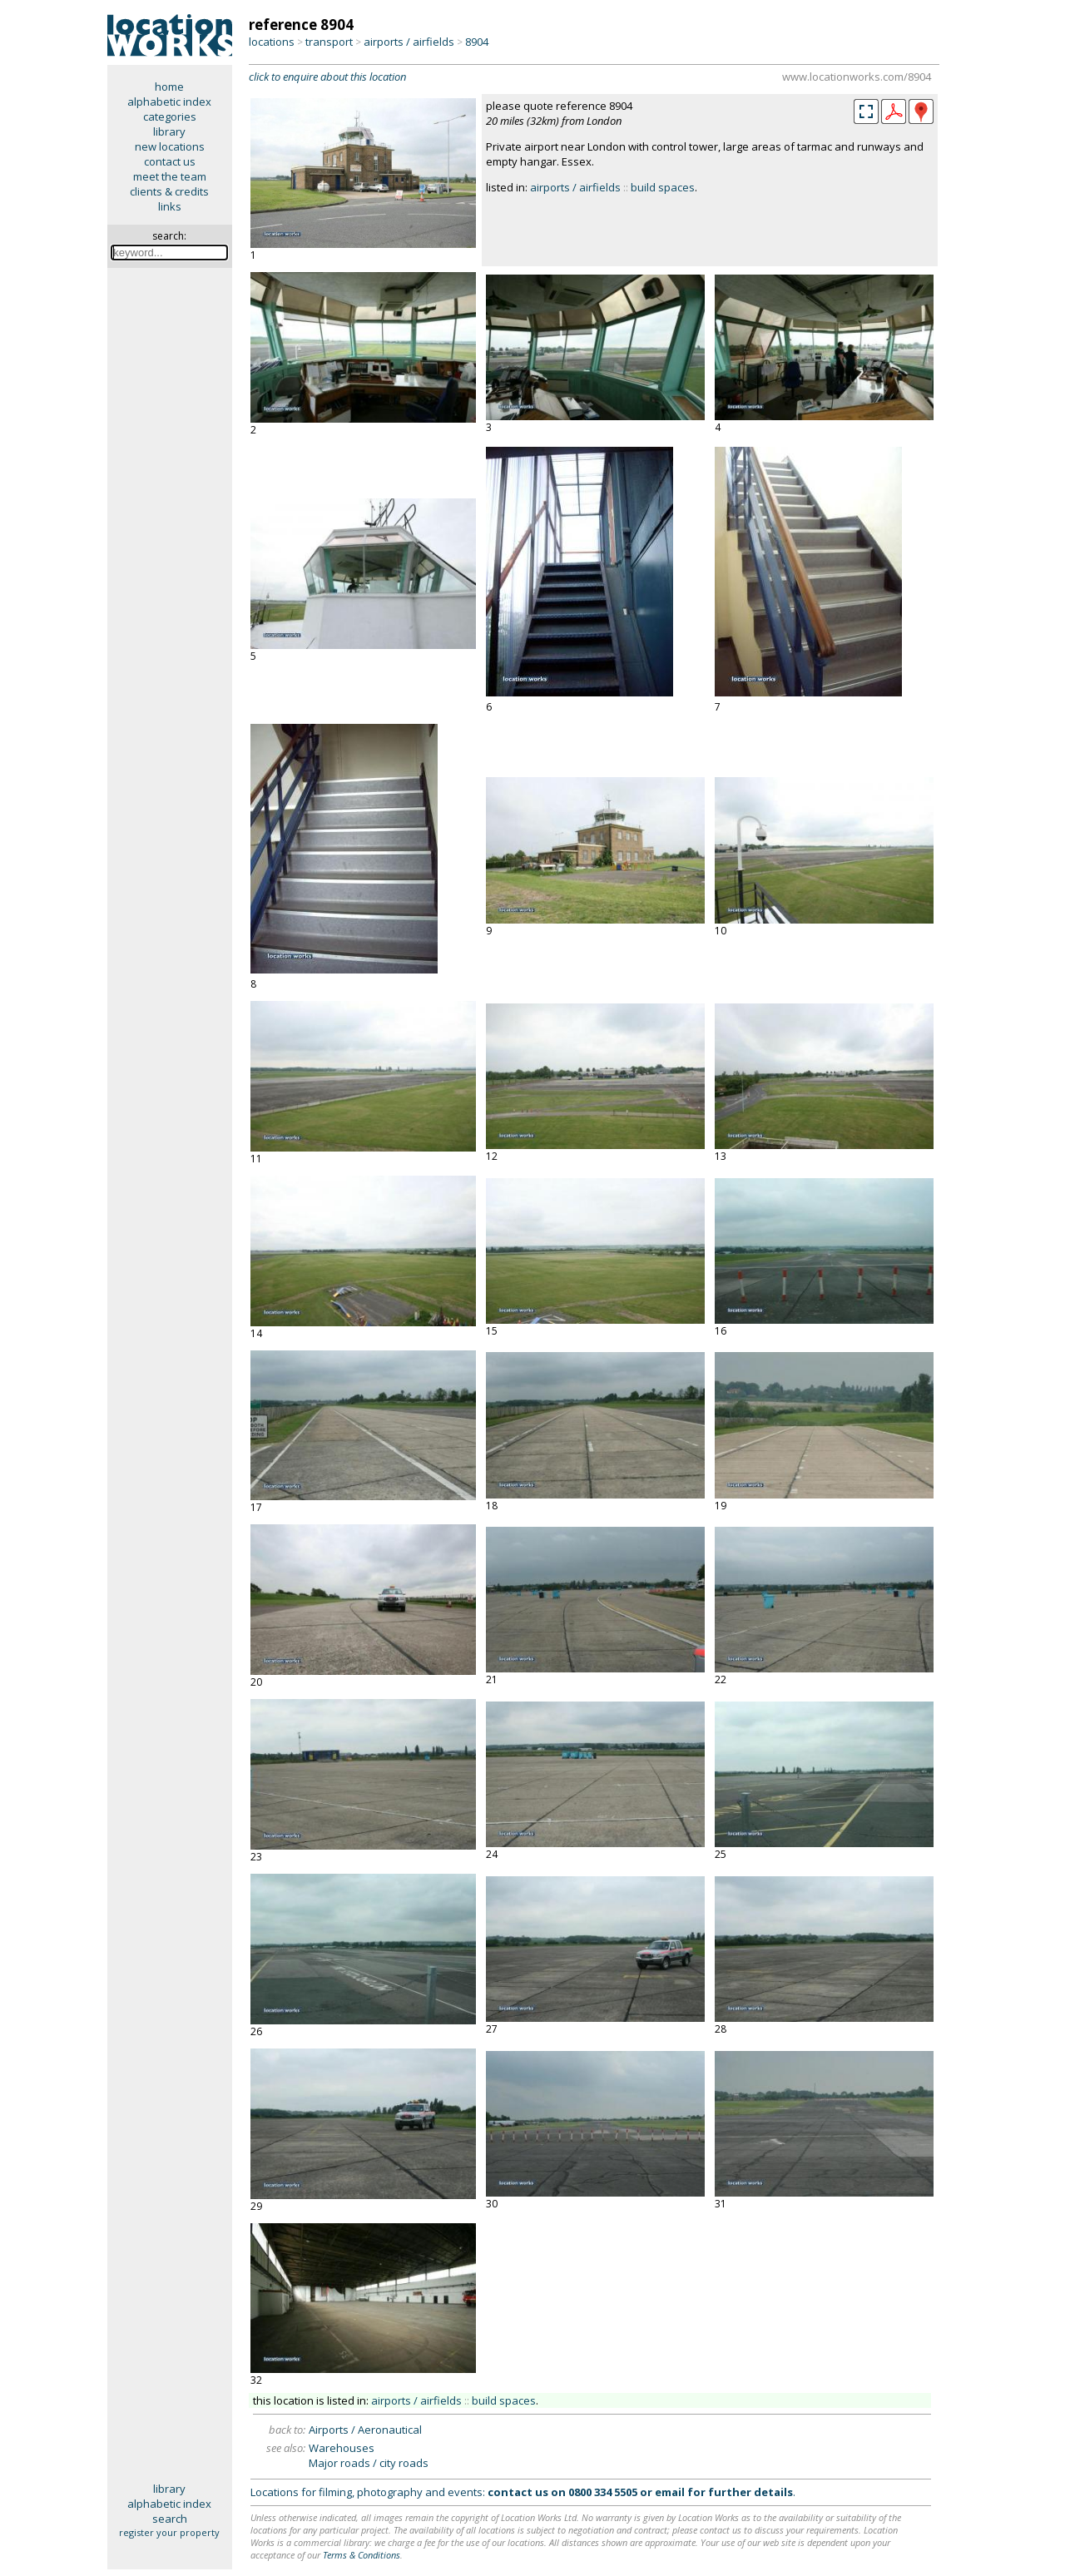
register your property (169, 2532)
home (169, 86)
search (169, 2518)
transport (329, 41)
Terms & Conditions (361, 2555)
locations (272, 41)
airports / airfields (409, 41)
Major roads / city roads (368, 2462)
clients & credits (169, 191)
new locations (170, 146)
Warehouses (341, 2447)
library (169, 131)
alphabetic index (169, 101)
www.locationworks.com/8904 (856, 76)
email (670, 2491)
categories (169, 116)
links (169, 206)
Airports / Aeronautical (365, 2429)
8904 (476, 41)
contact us (170, 161)
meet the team (169, 176)
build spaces (663, 187)
